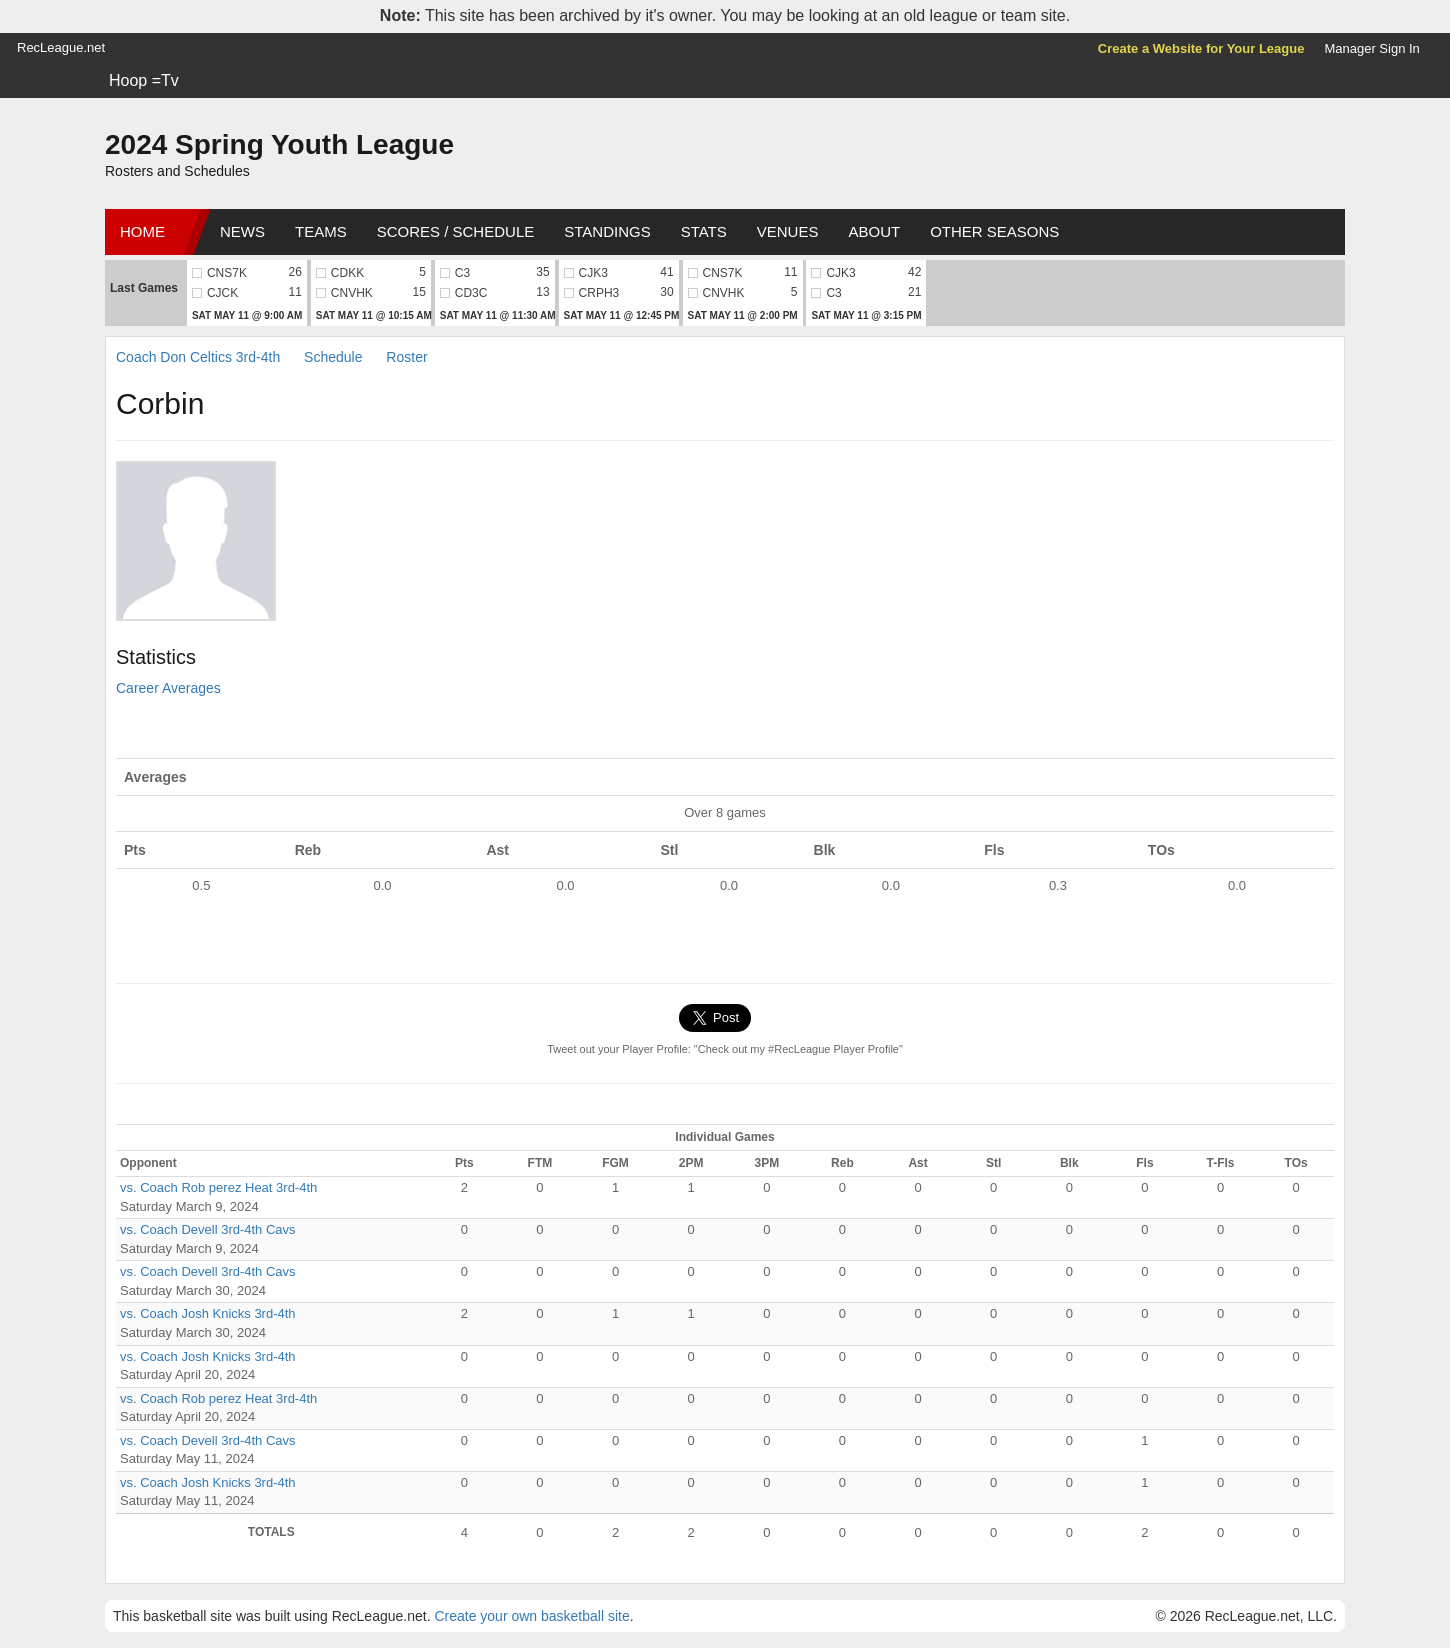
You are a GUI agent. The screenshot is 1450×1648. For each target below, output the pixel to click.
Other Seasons (994, 231)
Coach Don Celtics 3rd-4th (198, 357)
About (874, 231)
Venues (788, 231)
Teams (321, 231)
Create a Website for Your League (1201, 48)
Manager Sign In (1371, 48)
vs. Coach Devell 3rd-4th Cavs (208, 1229)
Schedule (333, 357)
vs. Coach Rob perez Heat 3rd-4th (218, 1187)
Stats (704, 231)
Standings (607, 231)
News (242, 231)
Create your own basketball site (531, 1616)
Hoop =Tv (144, 80)
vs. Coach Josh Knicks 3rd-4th (208, 1313)
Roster (406, 357)
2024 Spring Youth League (279, 144)
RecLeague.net (61, 47)
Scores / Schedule (456, 231)
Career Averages (168, 688)
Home (142, 231)
